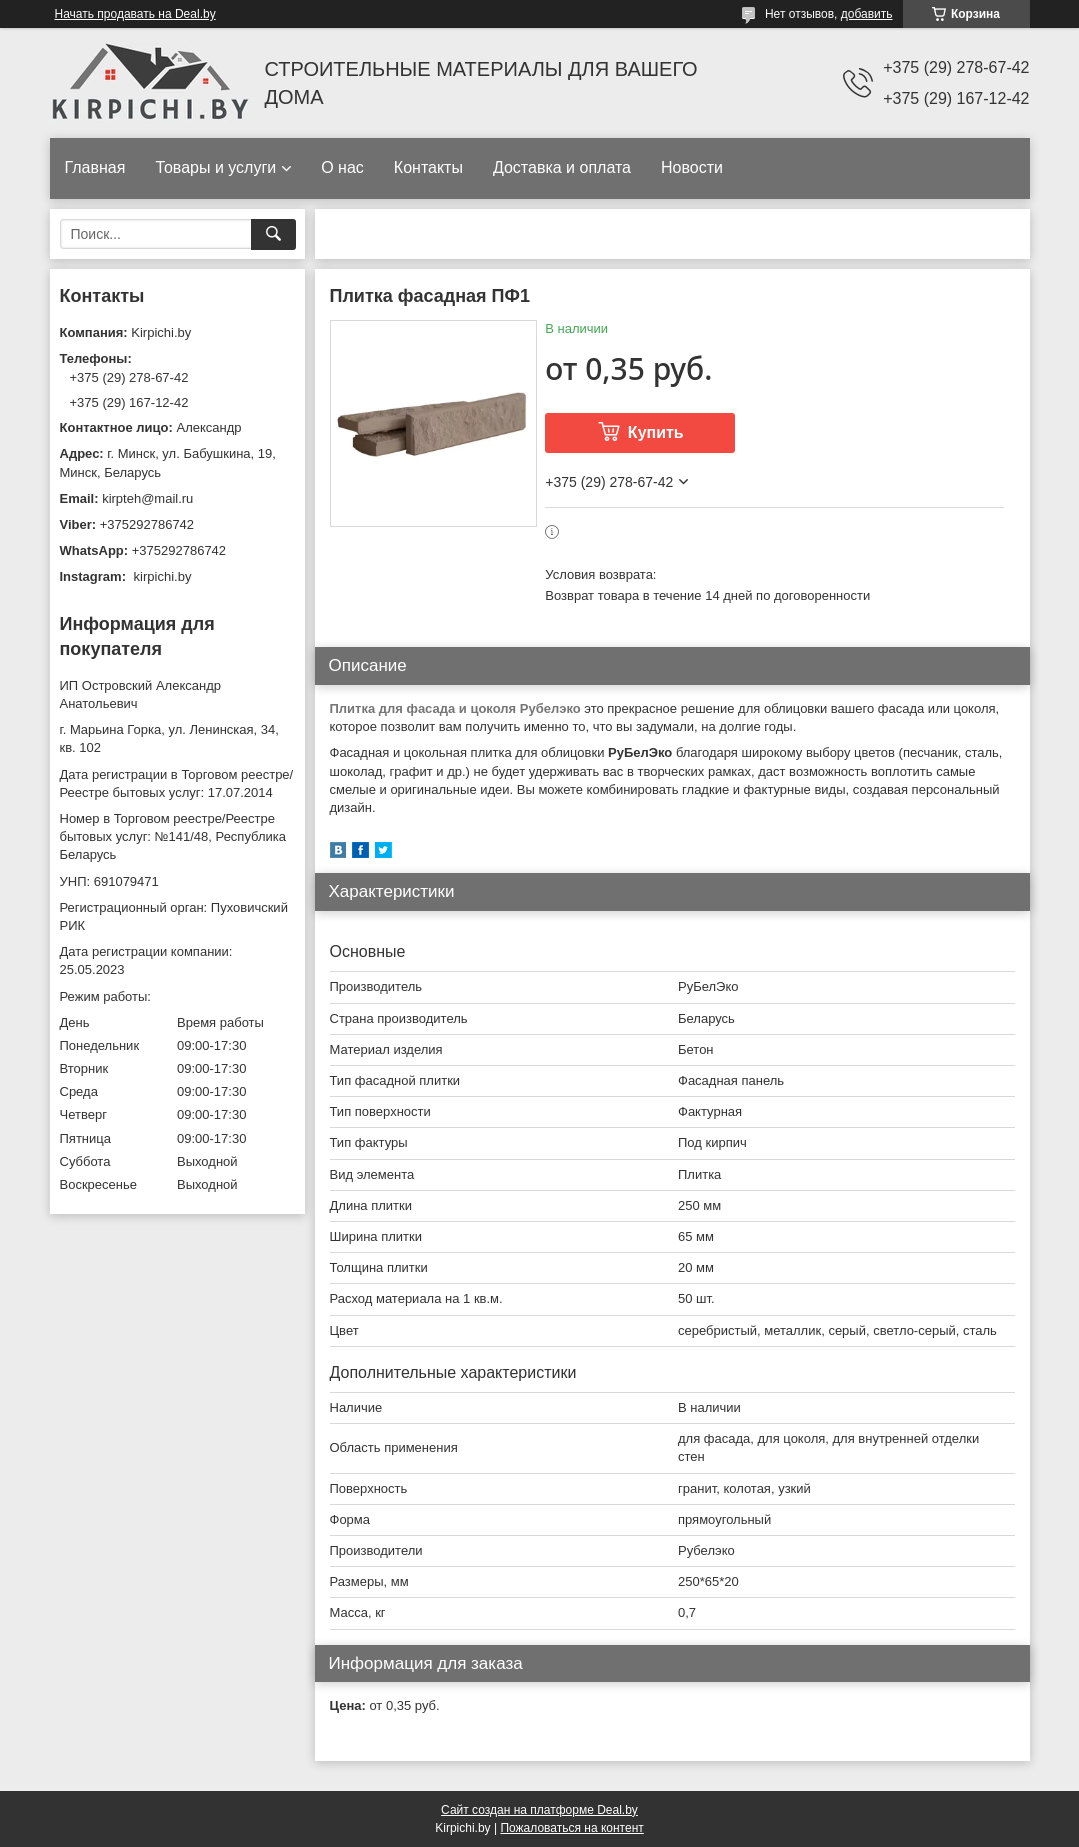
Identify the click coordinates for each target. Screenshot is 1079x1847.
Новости (692, 167)
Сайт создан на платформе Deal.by (539, 1810)
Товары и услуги (215, 167)
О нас (342, 167)
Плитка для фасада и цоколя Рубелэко (455, 708)
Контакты (428, 167)
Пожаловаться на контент (571, 1828)
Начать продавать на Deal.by (135, 14)
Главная (95, 167)
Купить (656, 432)
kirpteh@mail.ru (147, 498)
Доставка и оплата (562, 167)
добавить (867, 14)
